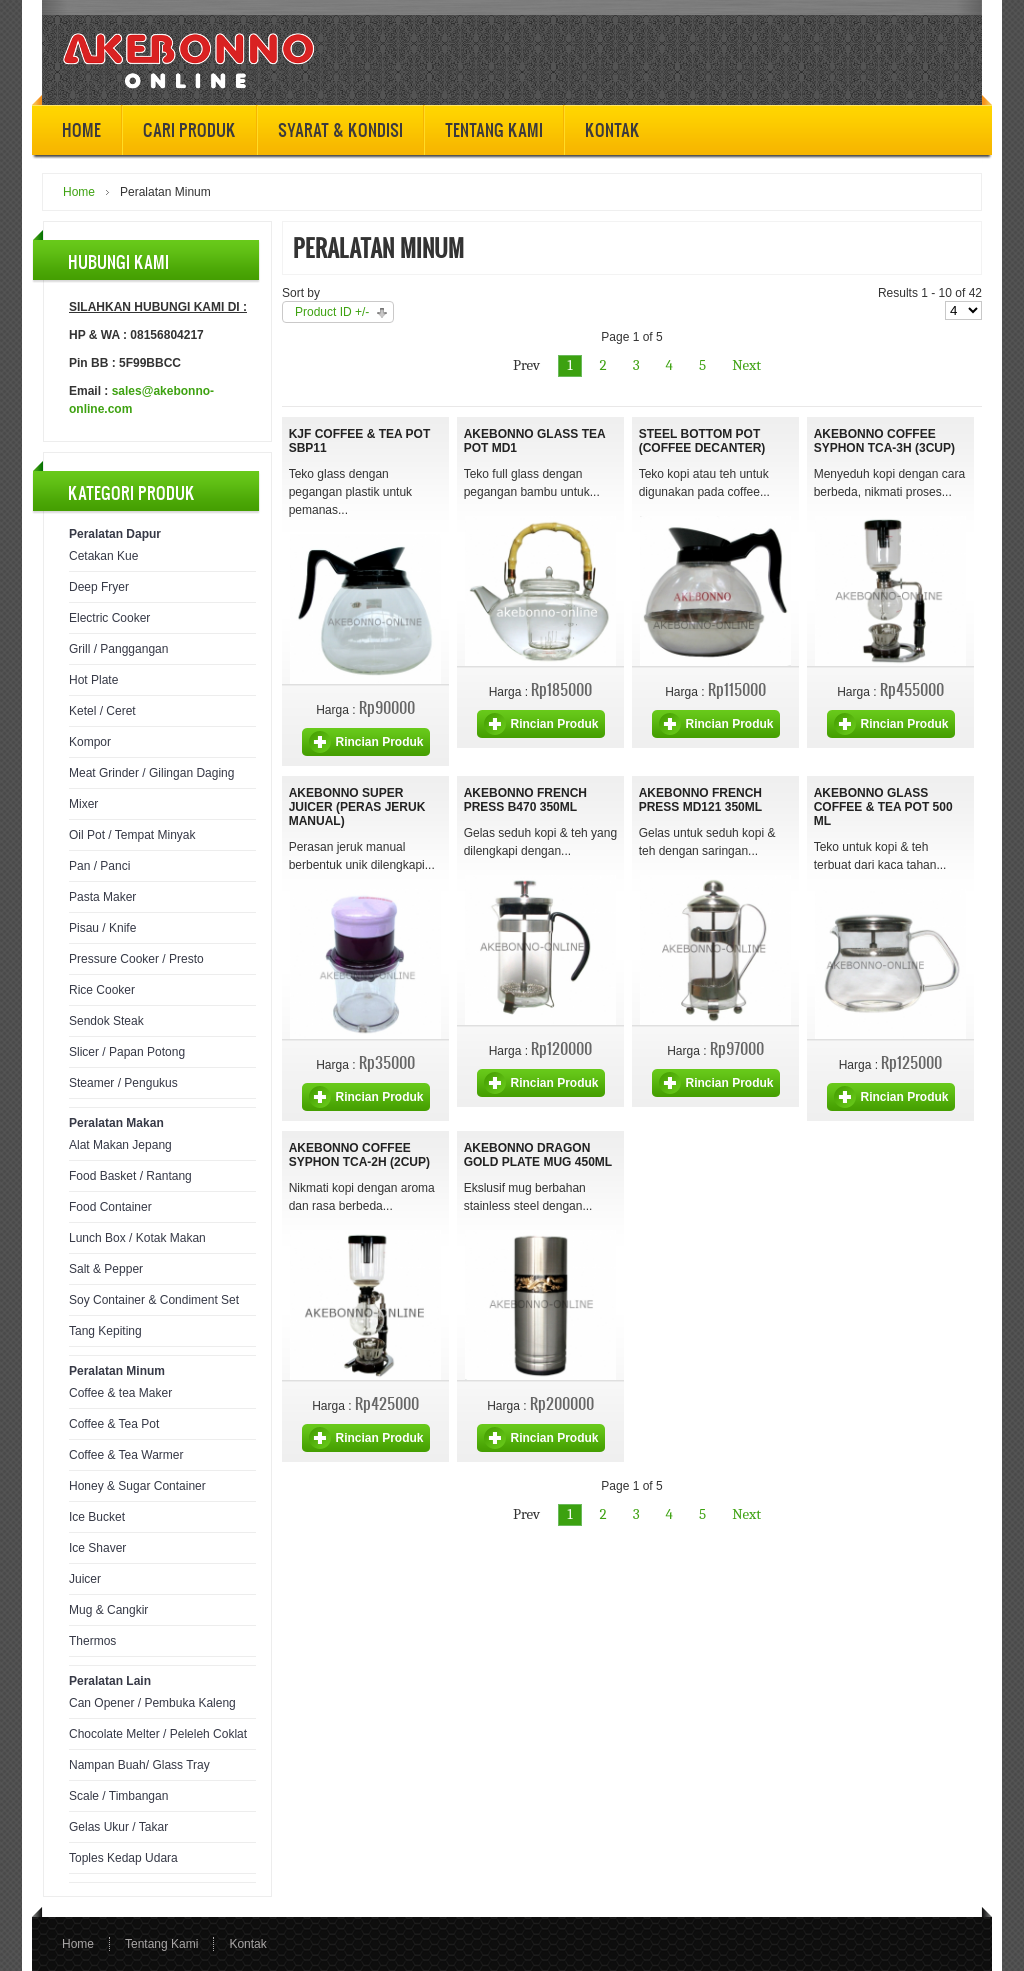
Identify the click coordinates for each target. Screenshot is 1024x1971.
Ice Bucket (97, 1517)
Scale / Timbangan (118, 1796)
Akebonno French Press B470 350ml (525, 800)
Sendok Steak (106, 1021)
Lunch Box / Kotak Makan (137, 1238)
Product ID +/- (332, 312)
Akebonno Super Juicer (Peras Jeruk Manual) (357, 807)
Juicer (85, 1579)
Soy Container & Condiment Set (154, 1300)
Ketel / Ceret (102, 711)
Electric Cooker (109, 618)
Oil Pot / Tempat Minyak (132, 835)
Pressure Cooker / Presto (136, 959)
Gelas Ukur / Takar (118, 1827)
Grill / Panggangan (118, 649)
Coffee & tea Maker (120, 1393)
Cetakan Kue (103, 556)
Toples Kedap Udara (123, 1858)
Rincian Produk (379, 742)
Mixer (83, 804)
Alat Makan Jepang (120, 1145)
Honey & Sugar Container (137, 1486)
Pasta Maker (102, 897)
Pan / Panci (99, 866)
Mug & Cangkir (108, 1610)
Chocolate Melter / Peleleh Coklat (158, 1734)
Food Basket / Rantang (130, 1176)
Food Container (110, 1207)
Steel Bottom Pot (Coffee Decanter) (702, 441)
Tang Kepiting (105, 1331)
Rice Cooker (102, 990)
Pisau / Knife (102, 928)
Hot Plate (93, 680)
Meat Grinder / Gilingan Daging (151, 773)
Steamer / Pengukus (123, 1083)
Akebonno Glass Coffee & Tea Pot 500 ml (883, 807)
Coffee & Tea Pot (114, 1424)
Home (79, 192)
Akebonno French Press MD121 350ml (700, 800)
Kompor (90, 742)
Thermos (92, 1641)
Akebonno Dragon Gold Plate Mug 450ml (538, 1155)
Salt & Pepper (106, 1269)
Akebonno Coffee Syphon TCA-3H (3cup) (884, 441)
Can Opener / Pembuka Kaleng (152, 1703)
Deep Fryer (99, 587)
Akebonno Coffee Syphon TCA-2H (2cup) (359, 1155)
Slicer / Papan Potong (127, 1052)
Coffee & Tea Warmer (126, 1455)
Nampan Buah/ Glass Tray (139, 1765)
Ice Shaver (97, 1548)
